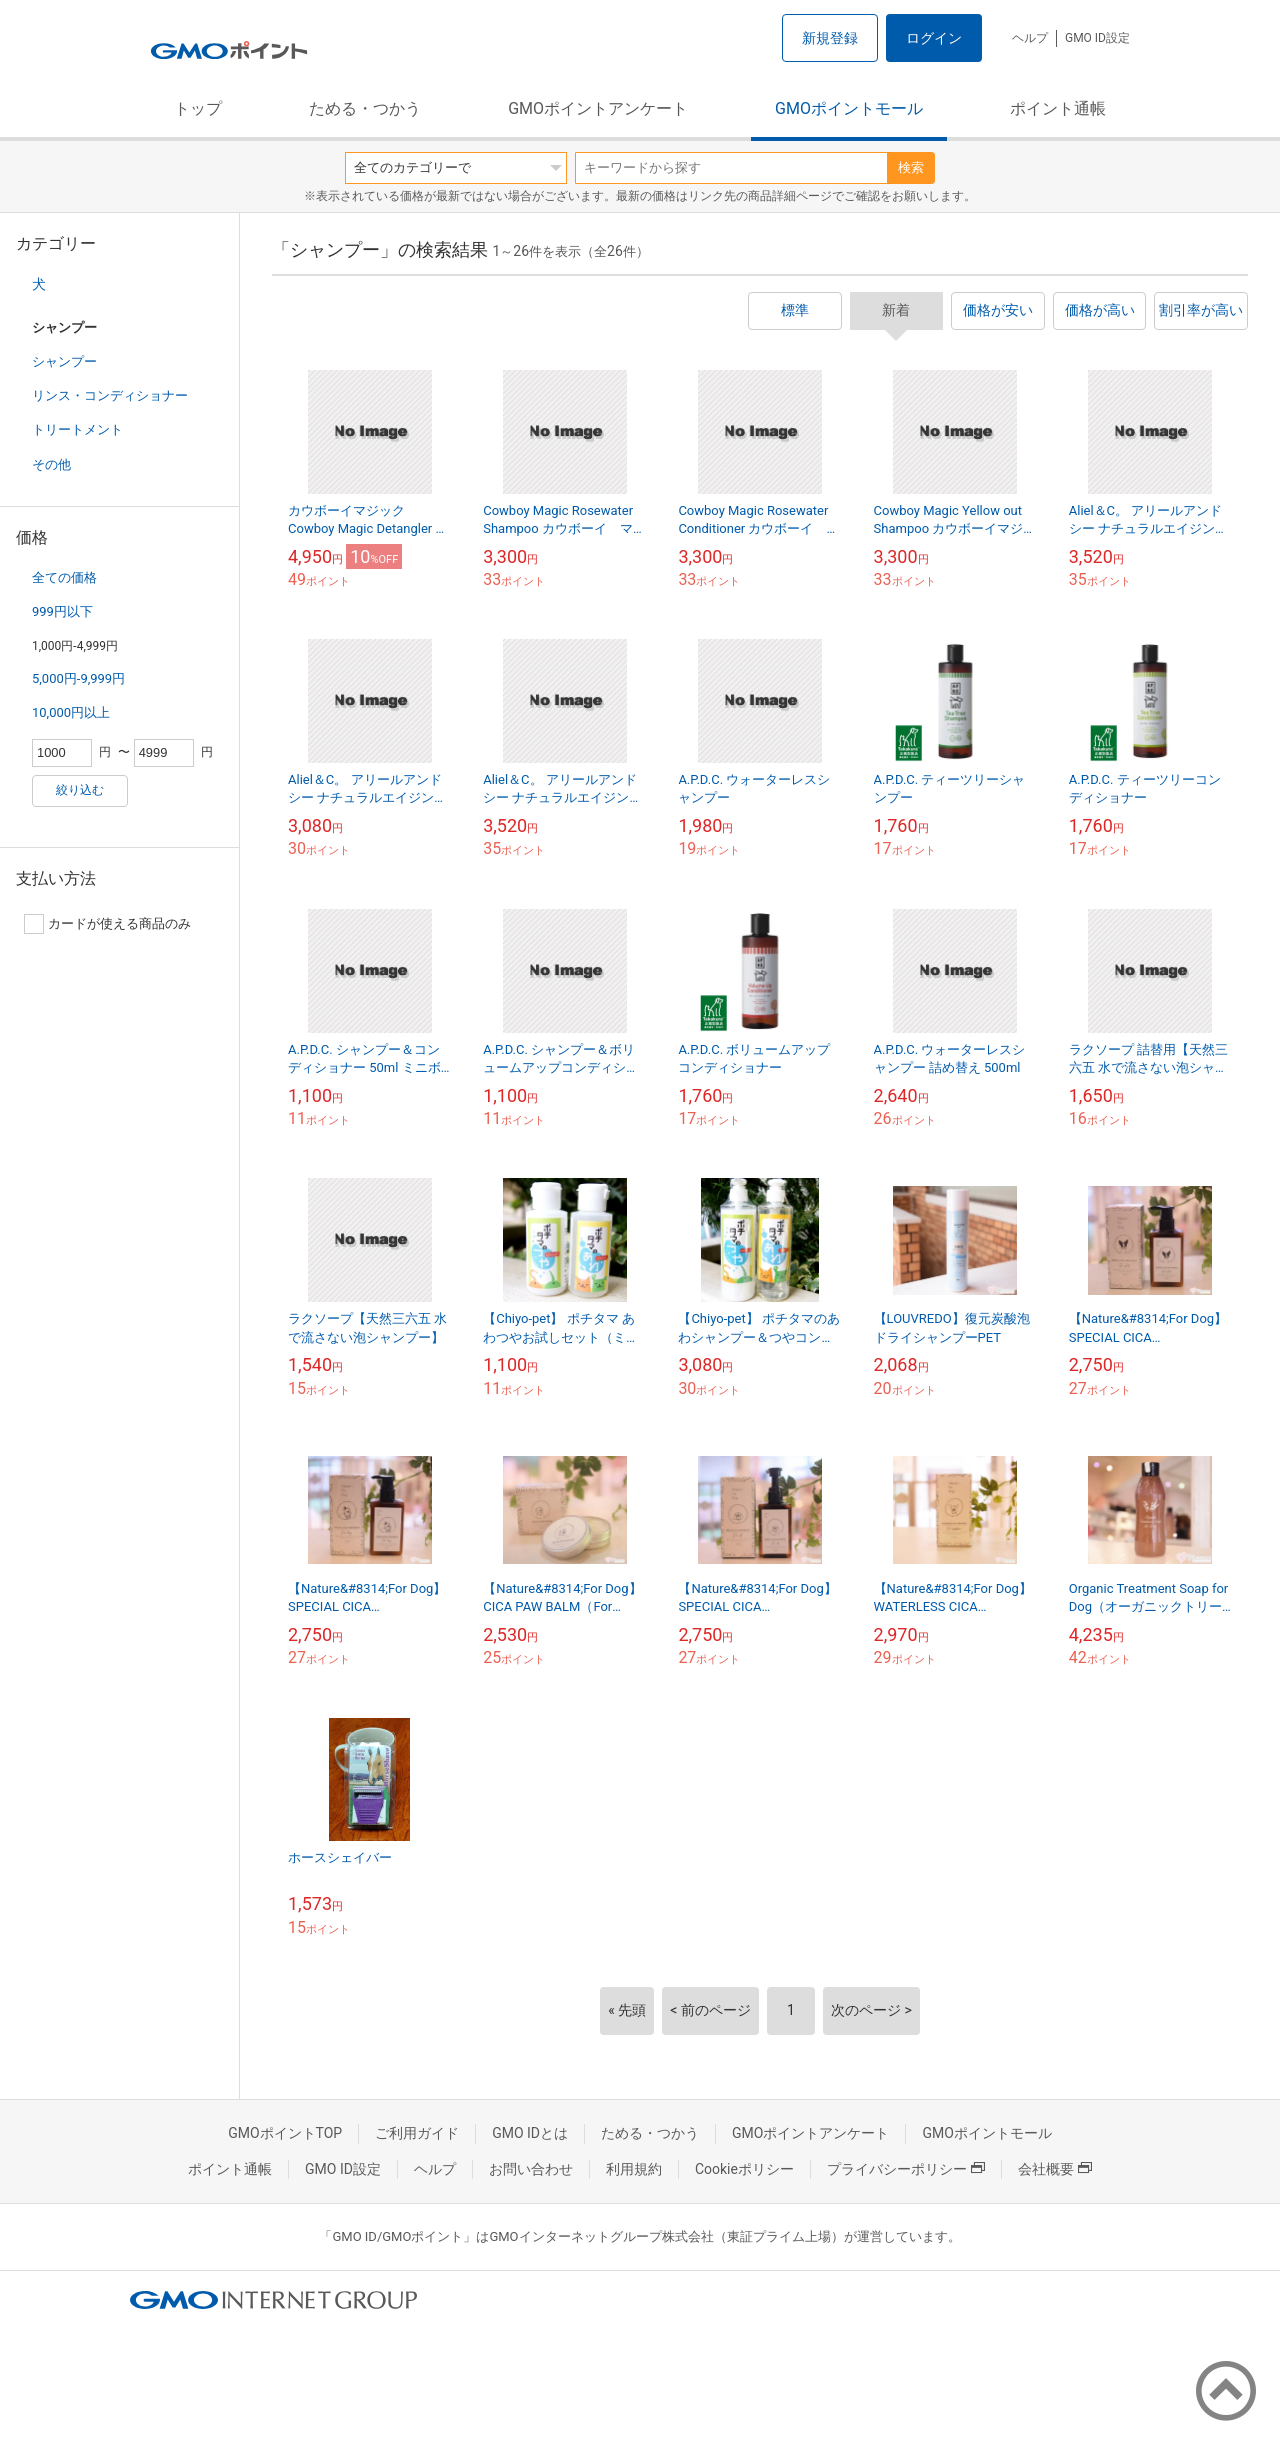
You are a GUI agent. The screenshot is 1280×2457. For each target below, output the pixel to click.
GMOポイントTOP (285, 2133)
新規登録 (830, 38)
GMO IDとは (530, 2133)
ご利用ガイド (417, 2133)
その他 (51, 464)
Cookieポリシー (744, 2169)
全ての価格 (64, 577)
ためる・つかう (365, 108)
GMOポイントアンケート (598, 108)
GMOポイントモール (849, 108)
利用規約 (634, 2169)
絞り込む (80, 790)
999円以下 (62, 611)
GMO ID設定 (1097, 38)
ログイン (934, 38)
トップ (198, 108)
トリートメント (77, 429)
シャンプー (64, 361)
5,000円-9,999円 (78, 678)
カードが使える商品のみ (107, 924)
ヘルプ (1030, 38)
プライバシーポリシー (906, 2169)
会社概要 (1055, 2169)
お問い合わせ (531, 2169)
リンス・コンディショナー (110, 395)
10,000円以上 (71, 712)
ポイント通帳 (1058, 108)
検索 (911, 167)
